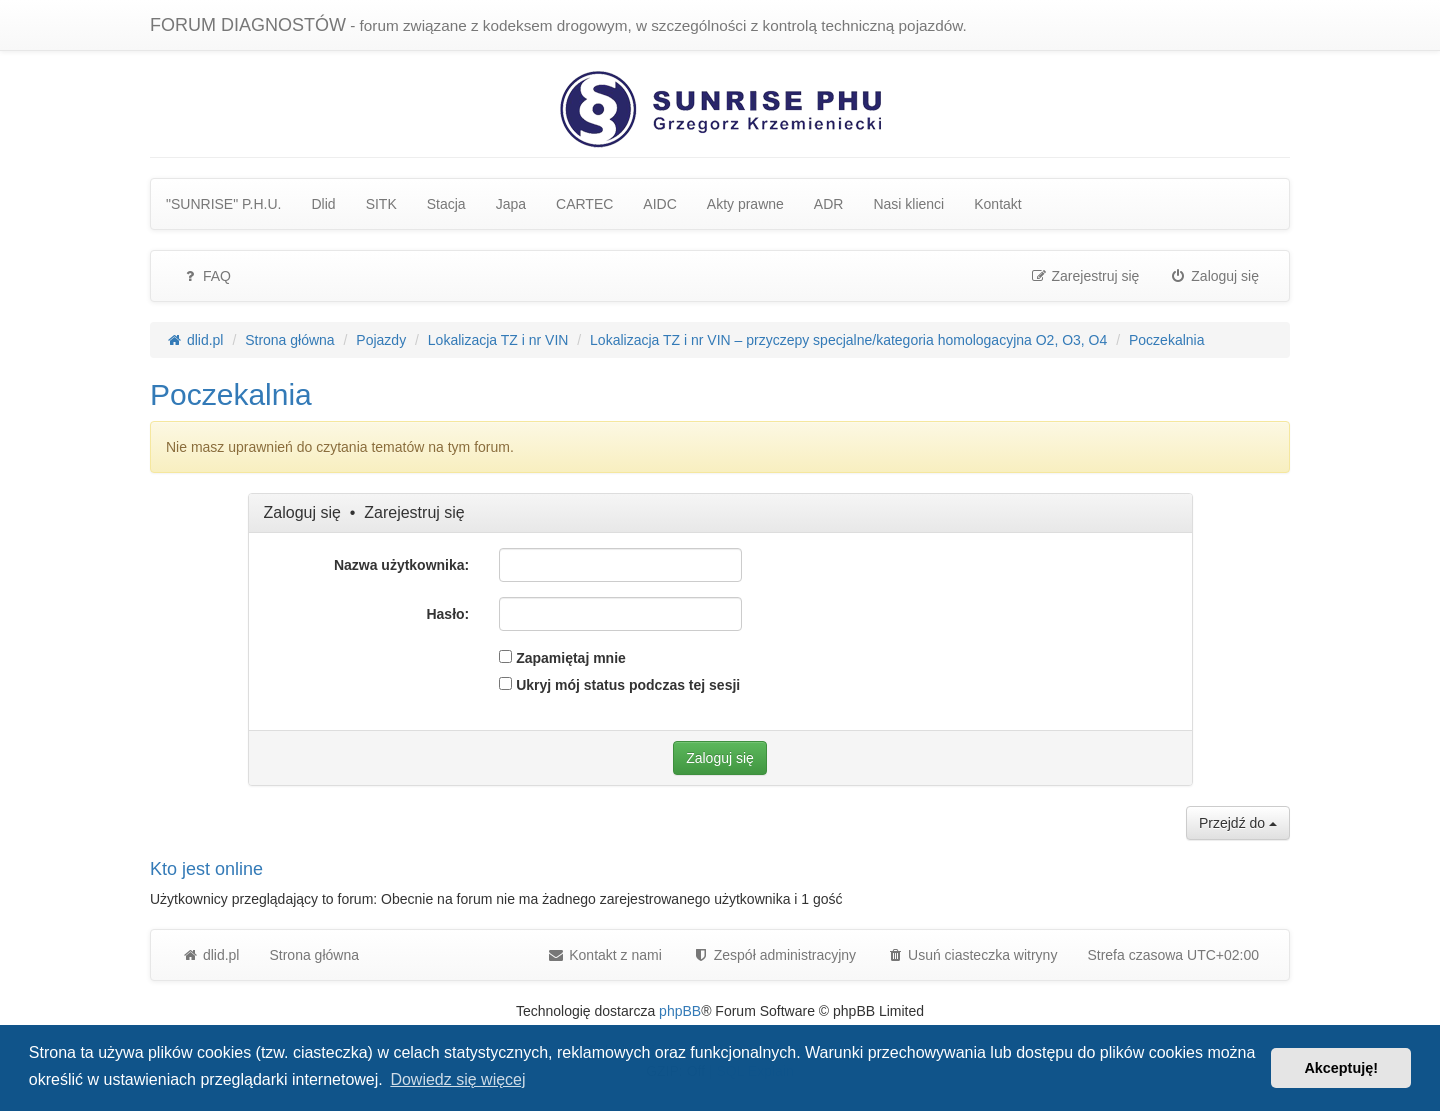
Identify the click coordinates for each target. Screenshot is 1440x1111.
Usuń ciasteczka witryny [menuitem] (971, 955)
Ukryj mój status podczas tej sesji (619, 685)
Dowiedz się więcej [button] (457, 1079)
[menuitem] (774, 955)
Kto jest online (206, 869)
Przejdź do (1238, 823)
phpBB (680, 1011)
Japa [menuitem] (511, 204)
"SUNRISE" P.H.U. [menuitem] (224, 204)
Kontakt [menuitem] (997, 204)
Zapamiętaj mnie (562, 658)
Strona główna (314, 955)
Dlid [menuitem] (324, 204)
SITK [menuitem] (381, 204)
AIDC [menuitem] (659, 204)
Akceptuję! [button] (1341, 1068)
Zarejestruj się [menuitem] (1085, 276)
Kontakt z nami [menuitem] (604, 955)
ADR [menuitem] (829, 204)
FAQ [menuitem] (206, 276)
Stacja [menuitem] (446, 204)
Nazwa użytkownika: (401, 565)
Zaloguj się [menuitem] (1214, 276)
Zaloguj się (302, 512)
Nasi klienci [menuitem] (908, 204)
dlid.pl (210, 955)
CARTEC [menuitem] (584, 204)
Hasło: (447, 614)
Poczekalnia (231, 394)
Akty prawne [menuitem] (745, 204)
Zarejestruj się (414, 512)
